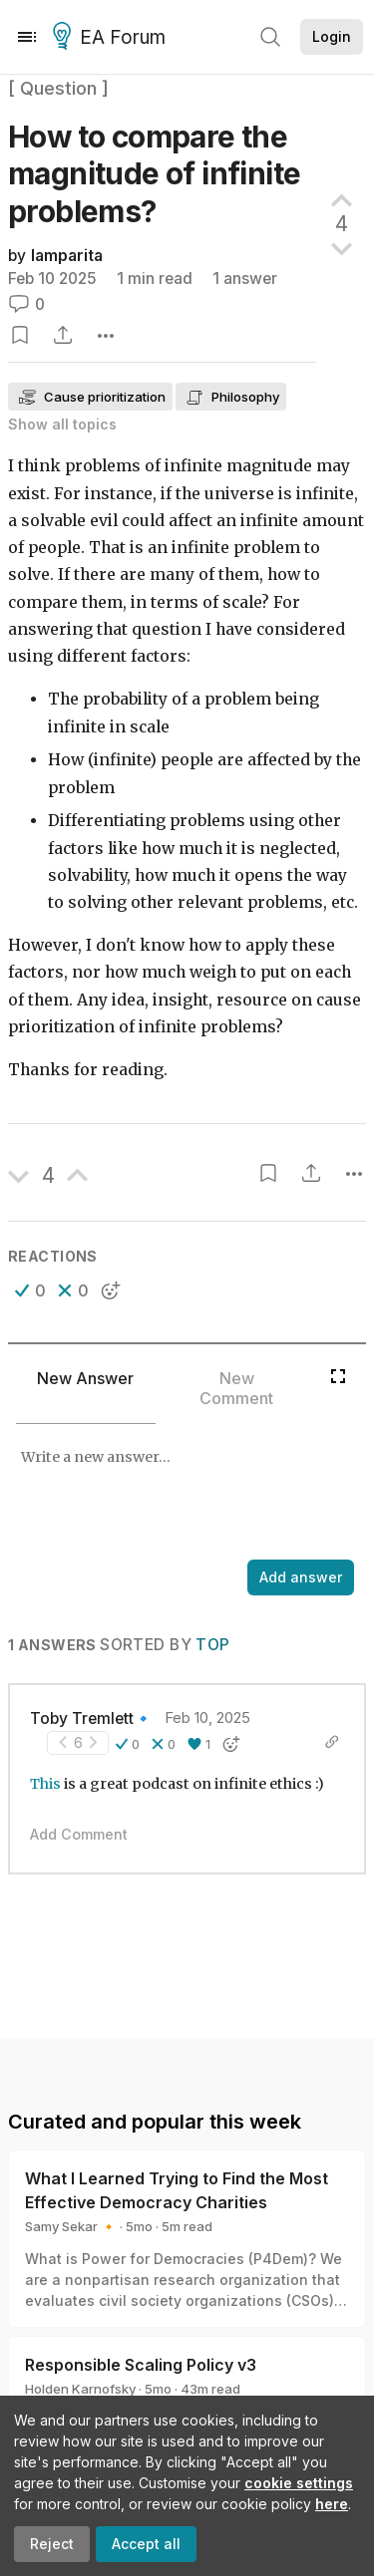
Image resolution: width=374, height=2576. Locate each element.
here (331, 2503)
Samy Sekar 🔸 (71, 2226)
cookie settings (298, 2482)
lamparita (67, 255)
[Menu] (27, 37)
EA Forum (112, 38)
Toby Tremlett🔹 (91, 1718)
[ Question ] (58, 88)
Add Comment (79, 1834)
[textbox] (183, 1494)
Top (212, 1644)
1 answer (244, 278)
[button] (30, 1290)
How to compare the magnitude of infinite (154, 174)
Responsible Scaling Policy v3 (140, 2365)
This (45, 1784)
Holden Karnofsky (80, 2389)
